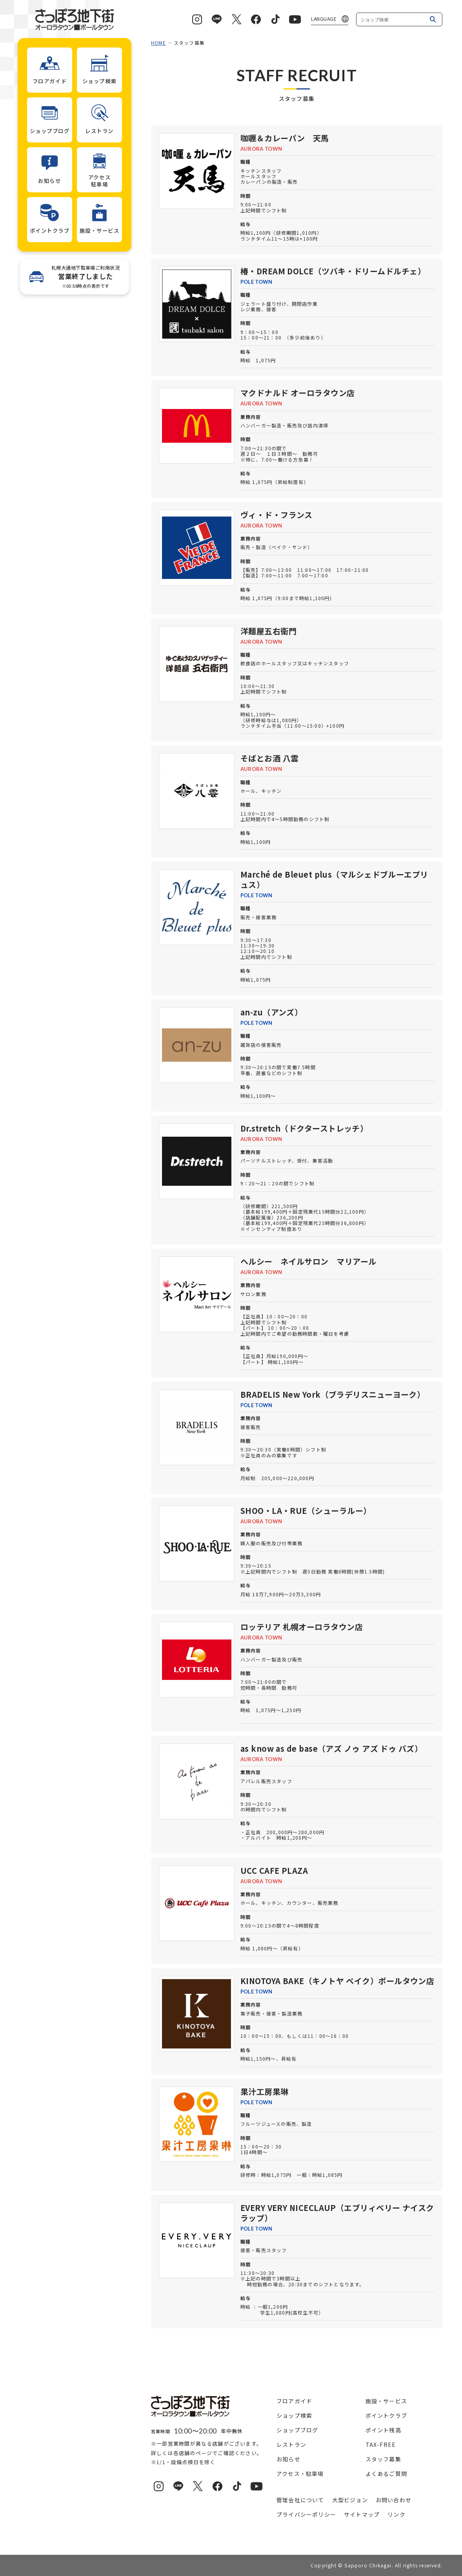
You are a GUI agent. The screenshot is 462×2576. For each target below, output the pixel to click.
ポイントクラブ (386, 2415)
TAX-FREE (381, 2444)
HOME (158, 42)
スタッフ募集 (383, 2459)
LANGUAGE (323, 18)
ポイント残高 (383, 2430)
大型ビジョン (350, 2500)
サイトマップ (362, 2514)
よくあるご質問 (386, 2473)
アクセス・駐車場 (300, 2473)
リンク (396, 2514)
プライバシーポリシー (306, 2514)
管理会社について (300, 2500)
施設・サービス (386, 2401)
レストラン (291, 2444)
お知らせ (288, 2459)
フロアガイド (294, 2401)
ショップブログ (297, 2430)
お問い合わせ (393, 2500)
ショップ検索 (294, 2415)
